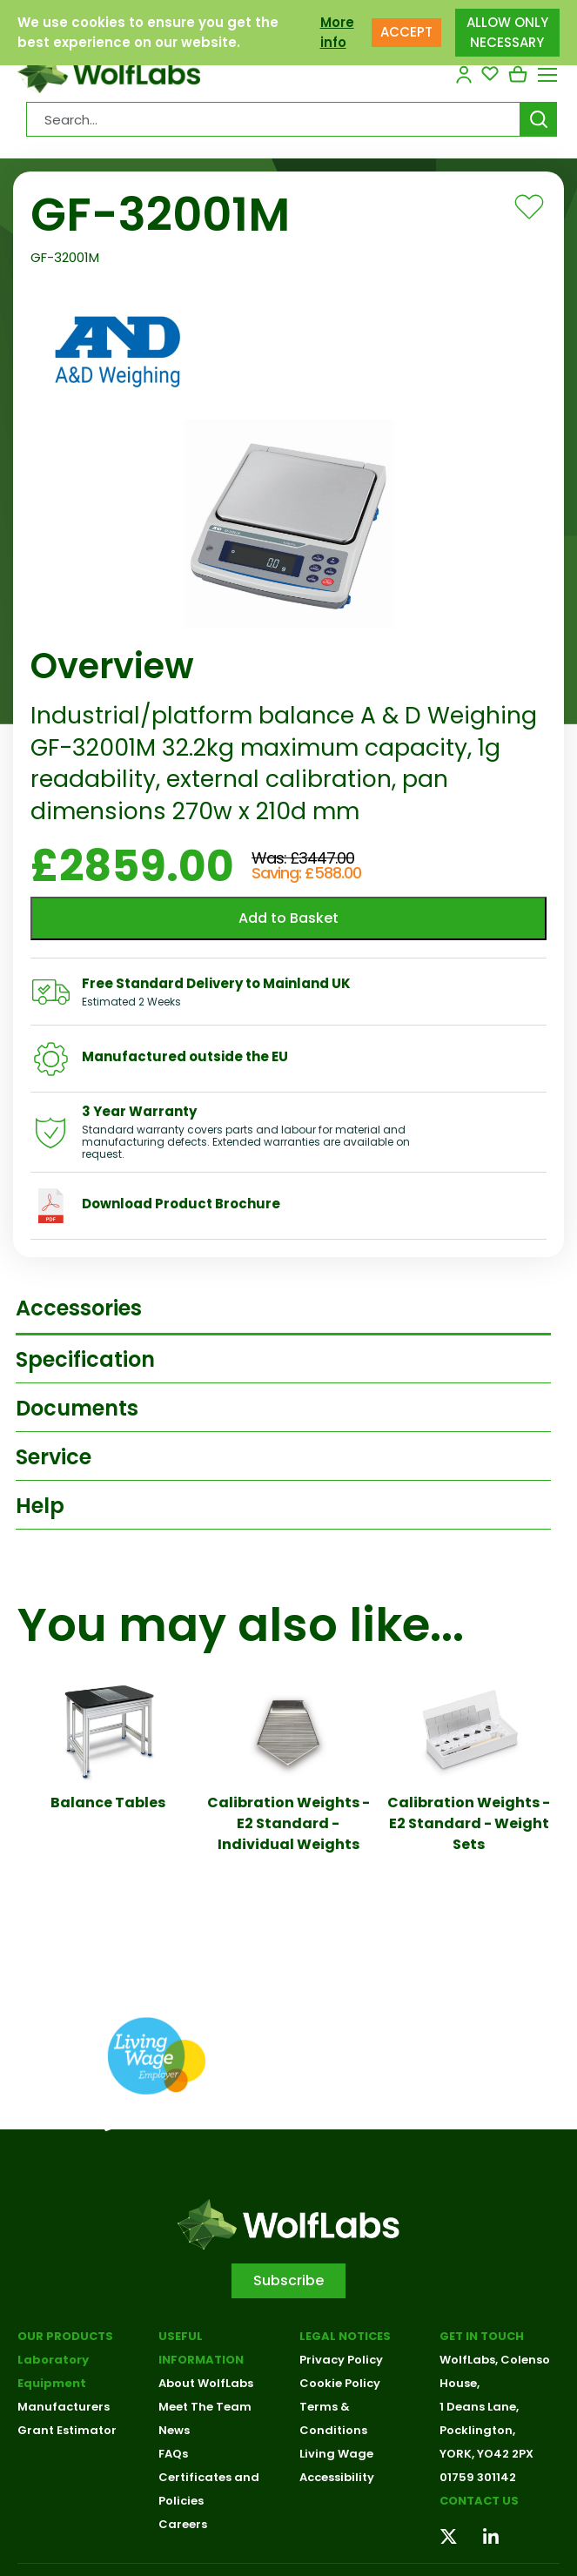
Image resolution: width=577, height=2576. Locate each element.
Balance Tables (107, 1802)
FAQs (173, 2453)
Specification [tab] (85, 1359)
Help (40, 1505)
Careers (182, 2524)
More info (337, 32)
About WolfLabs (205, 2383)
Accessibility (336, 2477)
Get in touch (481, 2336)
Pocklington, (477, 2430)
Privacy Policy (341, 2359)
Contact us (479, 2500)
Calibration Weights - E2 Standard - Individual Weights (288, 1823)
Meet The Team (205, 2406)
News (174, 2430)
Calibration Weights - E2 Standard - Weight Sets (468, 1823)
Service (53, 1457)
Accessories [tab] (79, 1308)
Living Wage (336, 2453)
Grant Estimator (67, 2430)
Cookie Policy (339, 2383)
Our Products (65, 2336)
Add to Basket (288, 918)
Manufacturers (63, 2406)
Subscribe (288, 2280)
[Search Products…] (273, 119)
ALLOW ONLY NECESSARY (507, 32)
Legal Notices (345, 2336)
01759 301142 (477, 2477)
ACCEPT (406, 32)
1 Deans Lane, (479, 2406)
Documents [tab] (77, 1408)
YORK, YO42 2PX (486, 2453)
